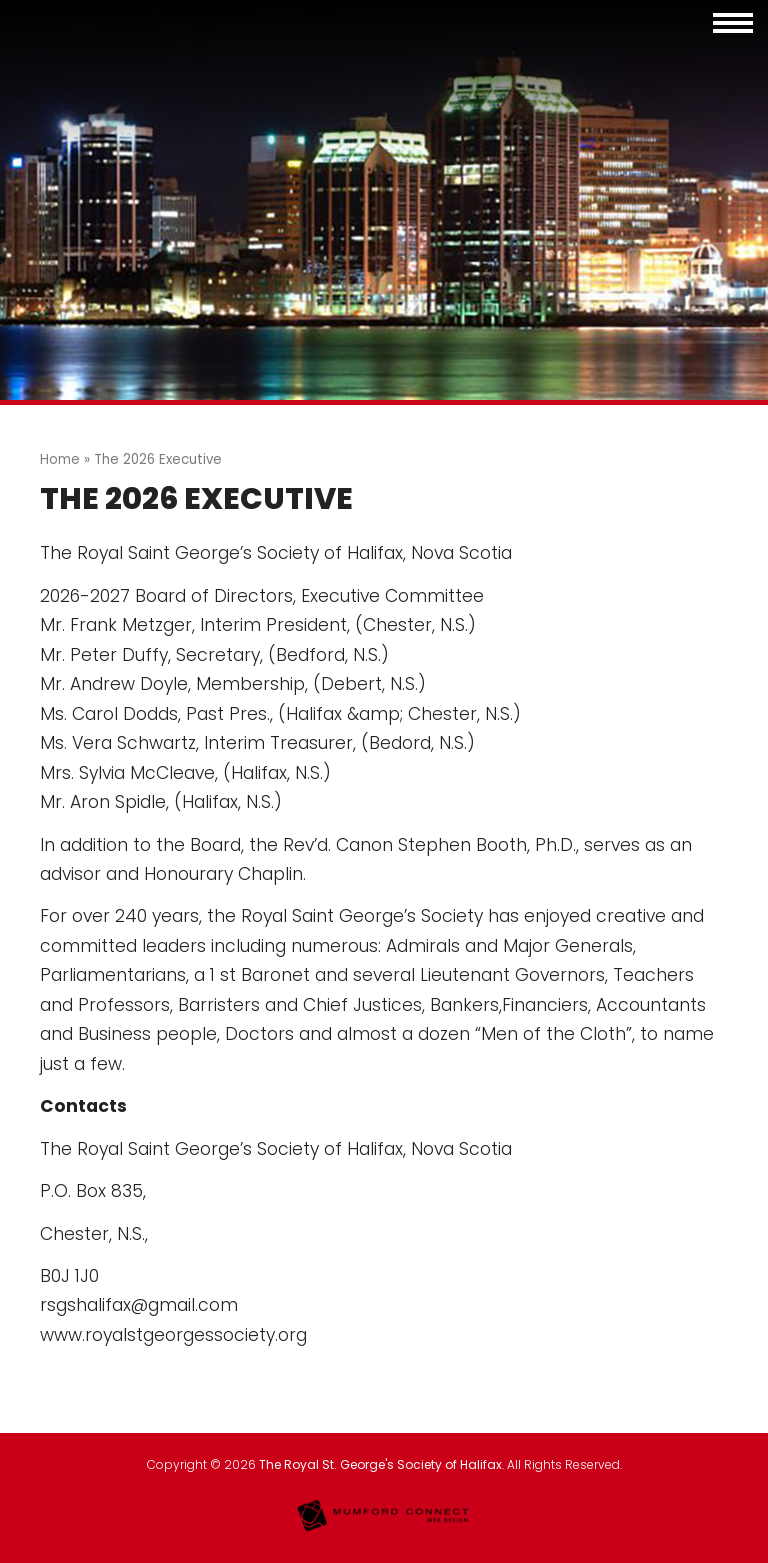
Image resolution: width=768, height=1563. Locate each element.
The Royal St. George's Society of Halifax (380, 1464)
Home (60, 459)
